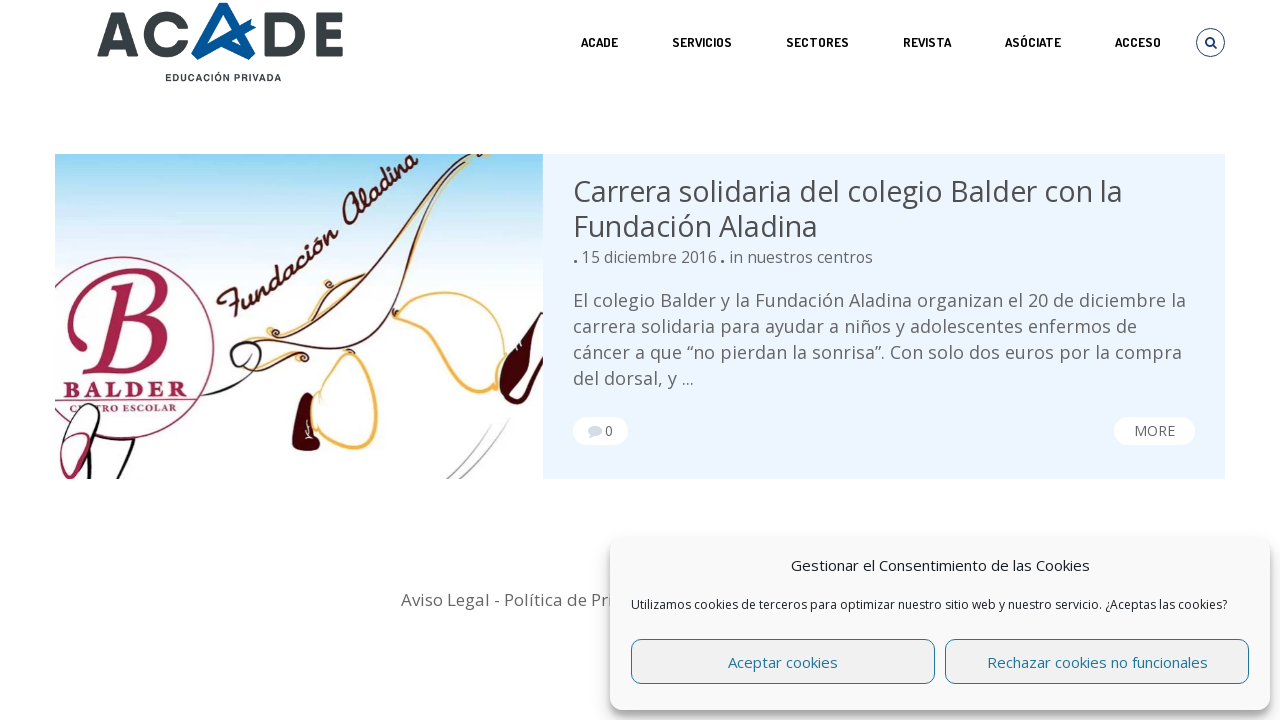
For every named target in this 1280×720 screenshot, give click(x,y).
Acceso (1138, 42)
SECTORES (817, 42)
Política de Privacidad (590, 599)
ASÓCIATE (1033, 42)
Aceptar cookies (783, 662)
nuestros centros (810, 257)
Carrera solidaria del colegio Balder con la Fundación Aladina (848, 208)
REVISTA (927, 42)
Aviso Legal (445, 599)
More (1154, 430)
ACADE (599, 42)
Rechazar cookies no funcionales (1097, 662)
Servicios (702, 42)
